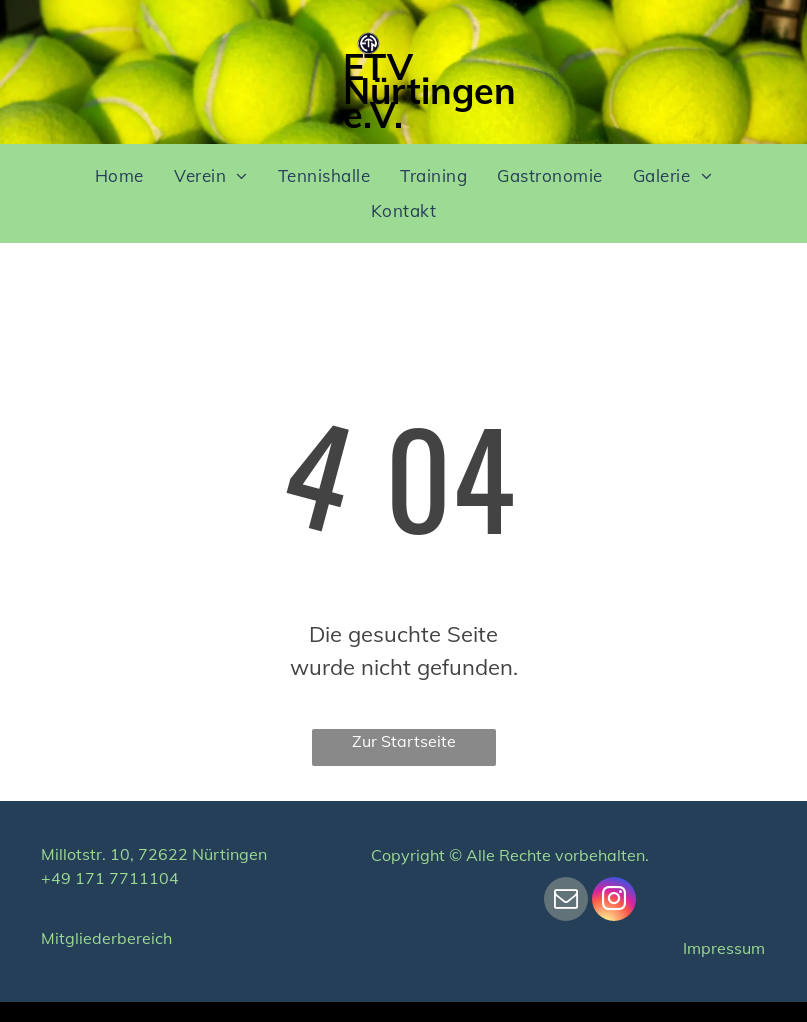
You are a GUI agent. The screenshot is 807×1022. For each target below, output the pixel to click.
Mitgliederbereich (106, 938)
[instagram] (614, 901)
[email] (566, 901)
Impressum (724, 948)
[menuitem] (119, 176)
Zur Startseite (404, 741)
